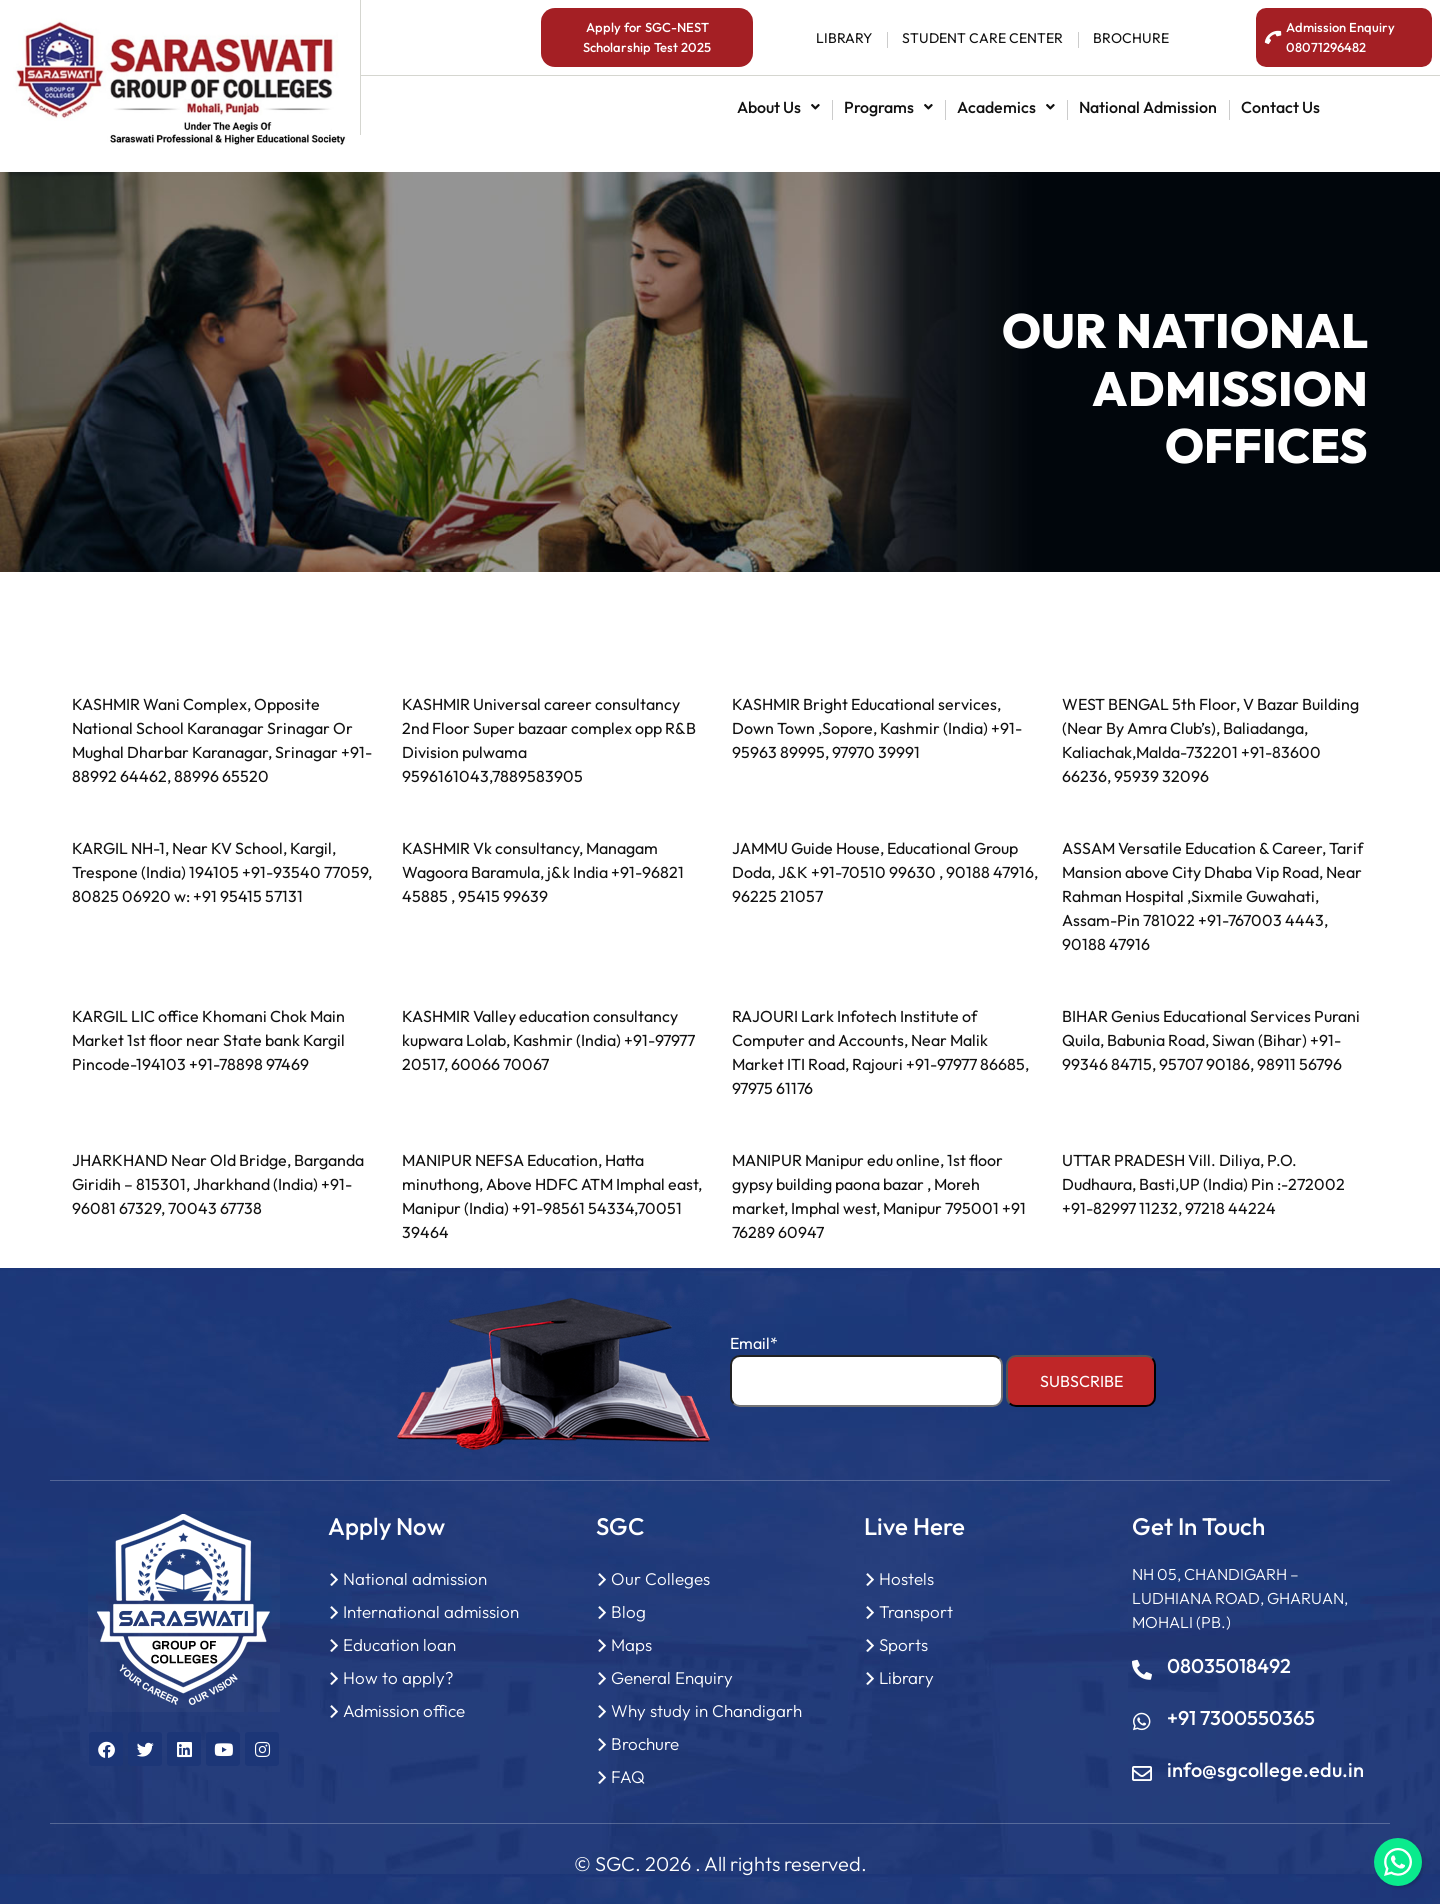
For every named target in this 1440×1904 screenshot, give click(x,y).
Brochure (645, 1743)
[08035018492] (1142, 1670)
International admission (431, 1611)
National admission (1148, 107)
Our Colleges (660, 1578)
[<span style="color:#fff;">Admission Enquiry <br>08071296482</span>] (1273, 37)
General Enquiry (672, 1677)
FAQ (628, 1776)
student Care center (982, 38)
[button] (778, 107)
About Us (778, 107)
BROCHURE (1131, 38)
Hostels (906, 1578)
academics (1006, 107)
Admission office (404, 1710)
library (844, 38)
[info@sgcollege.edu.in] (1142, 1774)
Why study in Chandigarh (706, 1710)
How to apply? (398, 1677)
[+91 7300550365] (1142, 1722)
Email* (866, 1370)
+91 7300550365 (1241, 1717)
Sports (903, 1644)
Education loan (399, 1644)
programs (888, 107)
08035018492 (1229, 1665)
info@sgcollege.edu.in (1265, 1769)
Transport (916, 1611)
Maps (631, 1644)
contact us (1280, 107)
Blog (628, 1611)
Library (906, 1677)
